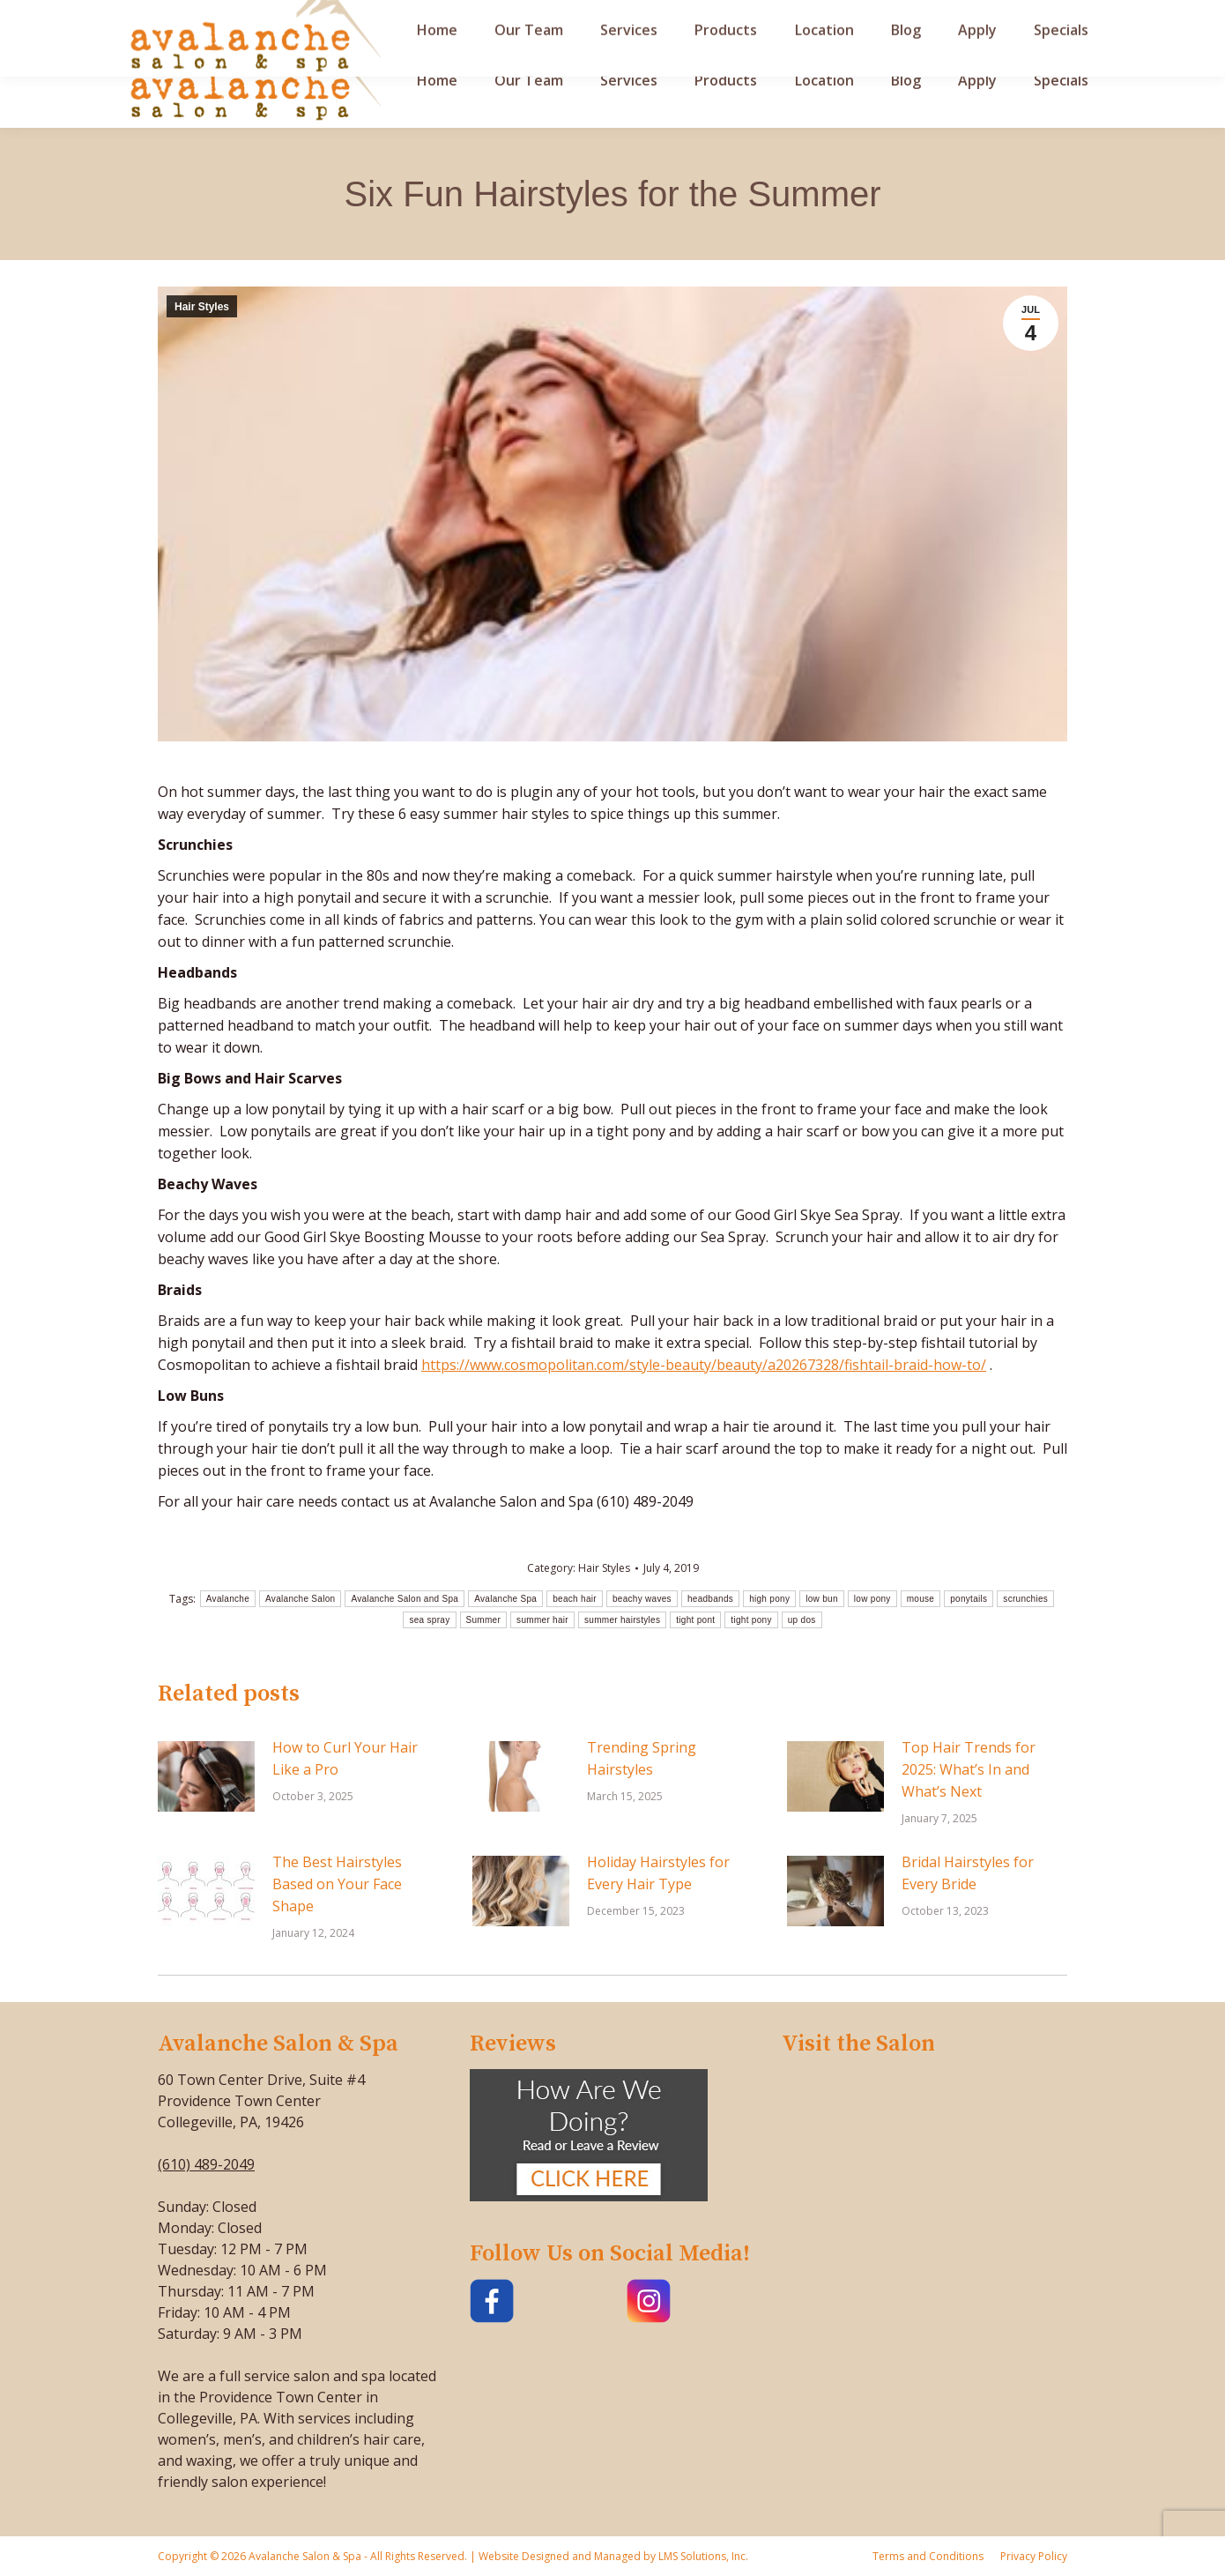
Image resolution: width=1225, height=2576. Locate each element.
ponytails (968, 1599)
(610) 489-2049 (206, 2164)
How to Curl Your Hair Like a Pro (345, 1758)
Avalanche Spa (505, 1599)
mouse (921, 1599)
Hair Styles (201, 307)
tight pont (695, 1620)
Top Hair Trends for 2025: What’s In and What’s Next (969, 1769)
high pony (769, 1599)
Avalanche (227, 1599)
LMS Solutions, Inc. (702, 2556)
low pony (872, 1599)
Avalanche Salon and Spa (404, 1599)
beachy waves (642, 1599)
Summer (483, 1620)
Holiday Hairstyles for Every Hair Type (658, 1873)
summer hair (542, 1620)
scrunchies (1025, 1599)
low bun (822, 1599)
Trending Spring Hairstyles (641, 1758)
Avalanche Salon (300, 1599)
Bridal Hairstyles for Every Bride (968, 1873)
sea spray (429, 1620)
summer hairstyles (622, 1620)
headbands (710, 1599)
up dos (802, 1620)
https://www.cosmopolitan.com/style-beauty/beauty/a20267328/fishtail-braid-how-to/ (703, 1364)
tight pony (751, 1620)
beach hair (575, 1599)
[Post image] (206, 1776)
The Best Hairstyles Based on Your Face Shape (337, 1884)
